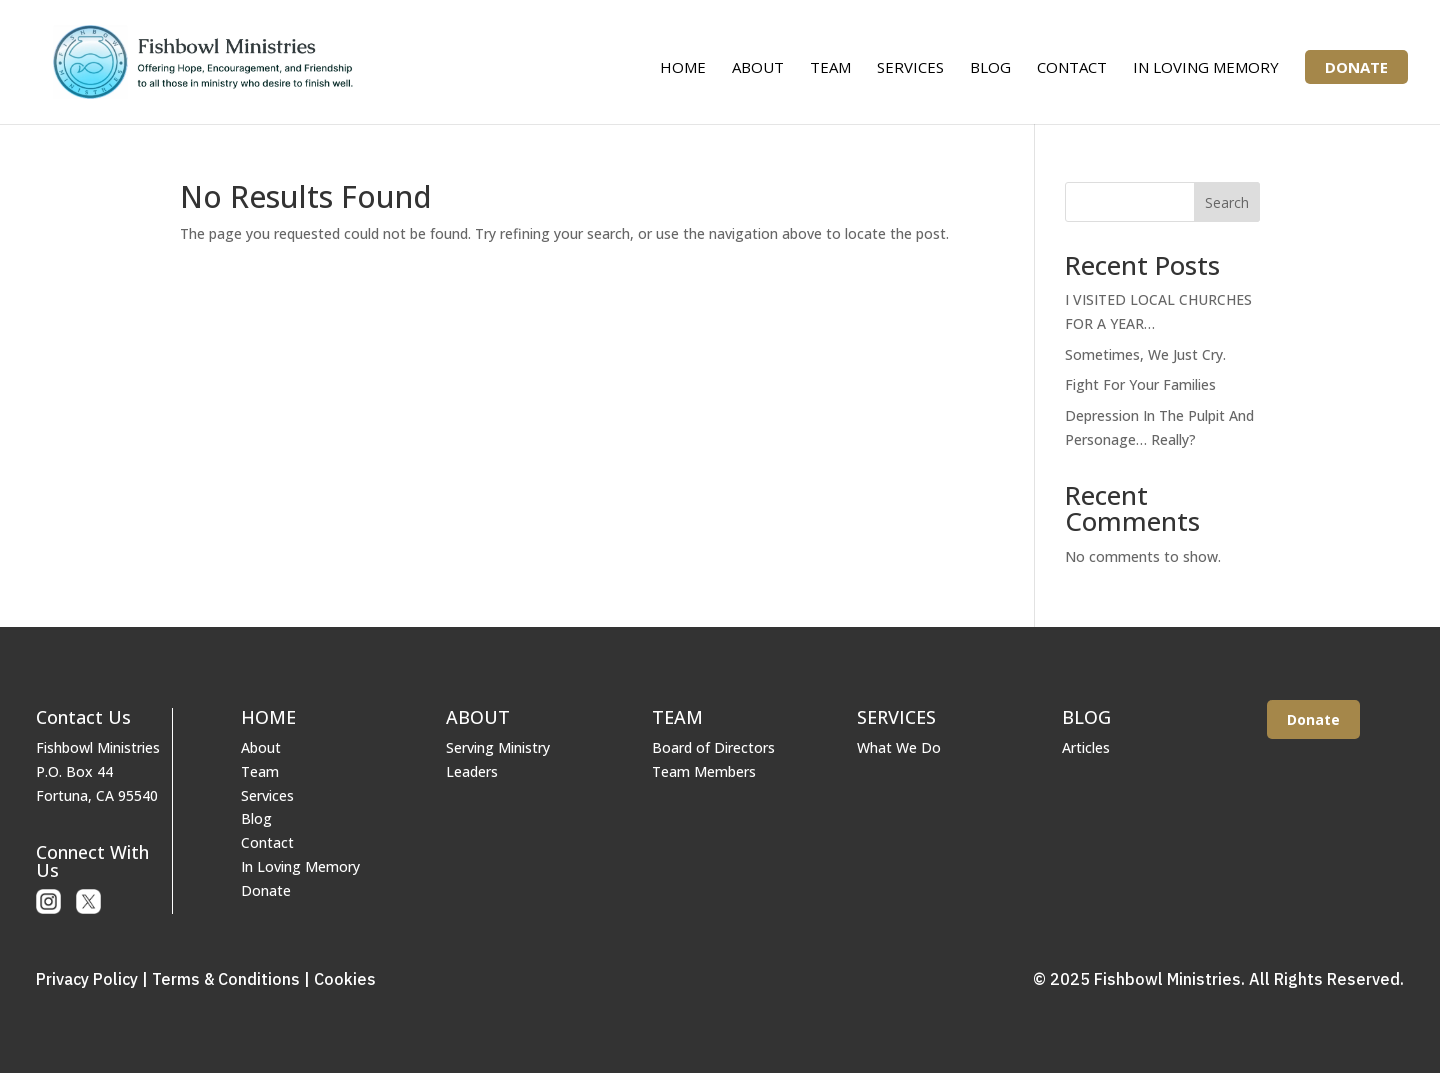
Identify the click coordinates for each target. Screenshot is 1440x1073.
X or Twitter (88, 901)
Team (830, 68)
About (758, 68)
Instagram (48, 901)
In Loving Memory (1206, 68)
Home (683, 68)
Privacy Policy (87, 979)
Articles (1086, 747)
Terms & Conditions (226, 979)
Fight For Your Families (1140, 384)
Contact (1072, 68)
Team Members (704, 771)
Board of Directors (713, 747)
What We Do (899, 747)
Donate (1356, 67)
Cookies (345, 979)
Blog (990, 68)
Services (910, 68)
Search (1227, 202)
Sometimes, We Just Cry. (1145, 354)
